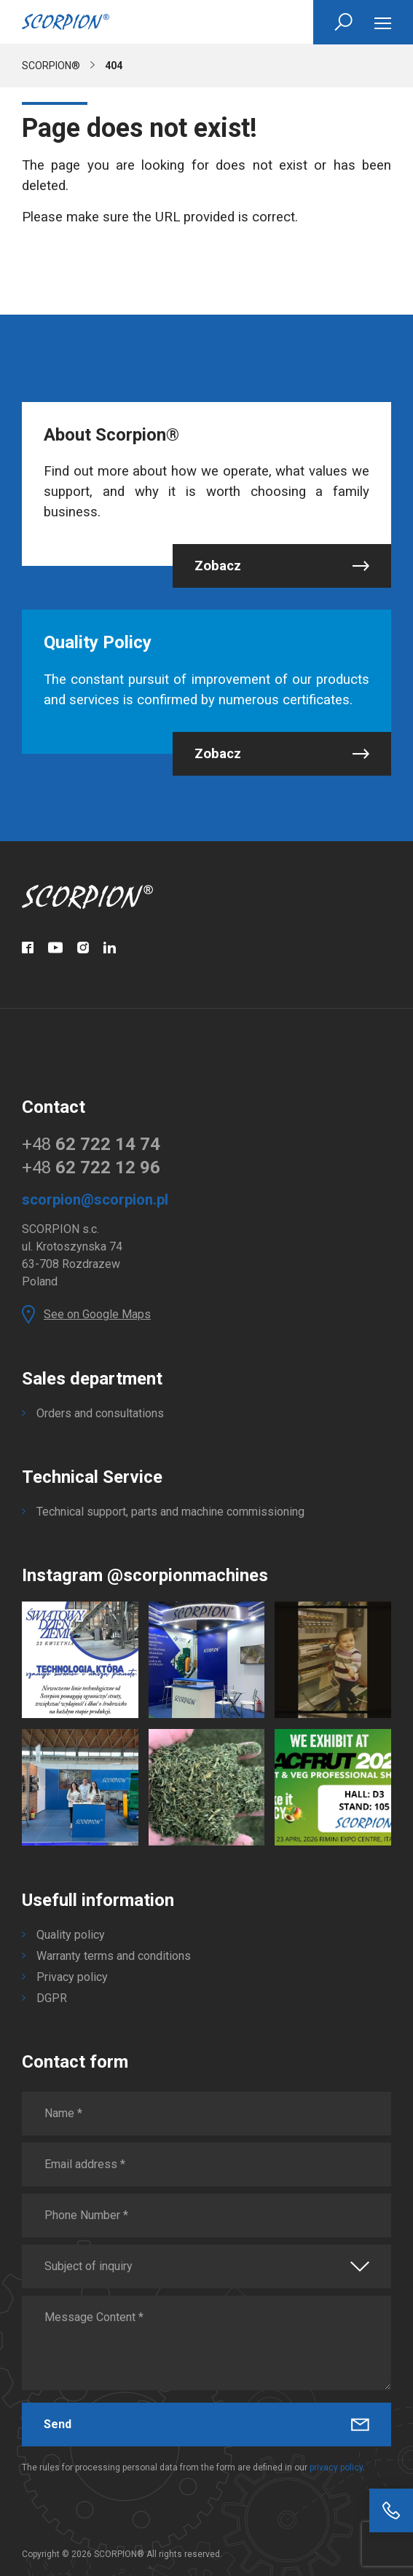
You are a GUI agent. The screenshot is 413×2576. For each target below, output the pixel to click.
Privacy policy (72, 1977)
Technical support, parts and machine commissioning (170, 1512)
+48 (91, 1144)
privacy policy (336, 2467)
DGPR (51, 1998)
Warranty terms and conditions (113, 1956)
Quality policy (70, 1935)
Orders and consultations (100, 1413)
